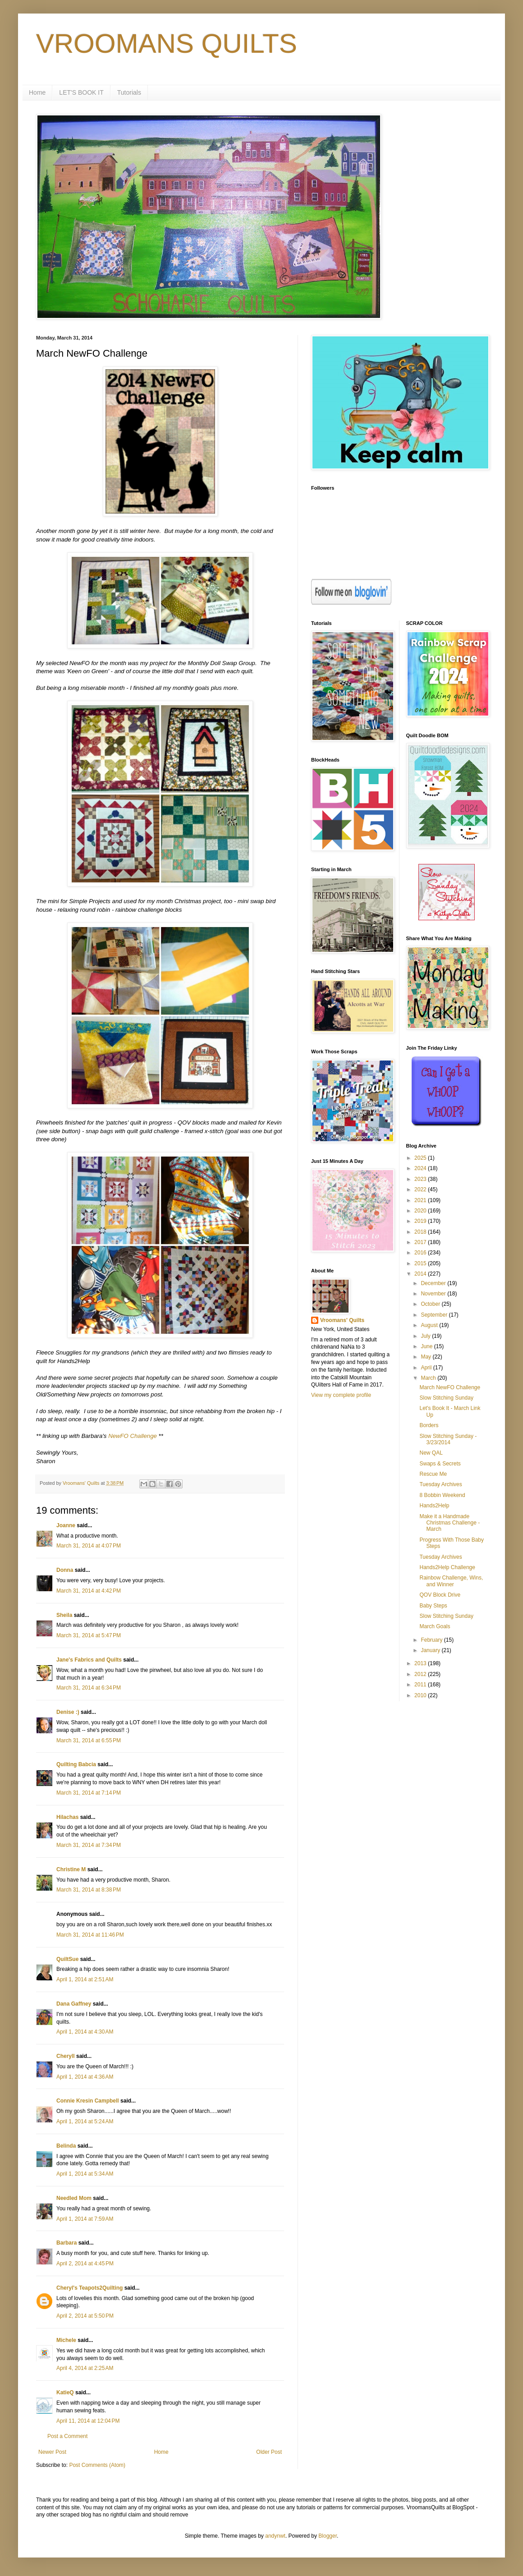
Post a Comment (67, 2436)
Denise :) (67, 1712)
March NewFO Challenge (449, 1387)
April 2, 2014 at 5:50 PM (85, 2316)
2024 (421, 1168)
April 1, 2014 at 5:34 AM (84, 2174)
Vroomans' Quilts (342, 1320)
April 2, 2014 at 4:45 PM (85, 2263)
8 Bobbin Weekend (442, 1495)
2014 (421, 1274)
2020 (421, 1211)
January (431, 1650)
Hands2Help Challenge (447, 1567)
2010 (421, 1695)
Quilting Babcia (76, 1764)
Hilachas (67, 1817)
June (427, 1346)
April (427, 1367)
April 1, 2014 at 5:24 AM (84, 2121)
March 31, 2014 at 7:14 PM (88, 1793)
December (434, 1283)
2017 (421, 1242)
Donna (64, 1570)
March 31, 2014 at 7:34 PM (88, 1845)
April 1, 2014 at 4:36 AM (84, 2077)
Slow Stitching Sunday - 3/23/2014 (448, 1439)
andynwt (275, 2536)
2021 (421, 1200)
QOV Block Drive (439, 1595)
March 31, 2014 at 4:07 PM (88, 1546)
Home (37, 92)
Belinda (66, 2146)
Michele (66, 2340)
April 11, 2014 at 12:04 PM (87, 2421)
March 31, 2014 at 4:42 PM (88, 1591)
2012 (421, 1674)
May (426, 1357)
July (426, 1336)
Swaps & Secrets (439, 1463)
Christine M (71, 1869)
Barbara (66, 2243)
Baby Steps (433, 1606)
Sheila (64, 1615)
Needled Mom (74, 2198)
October (431, 1304)
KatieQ (65, 2392)
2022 (421, 1189)
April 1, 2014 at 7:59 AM (84, 2219)
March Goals (434, 1626)
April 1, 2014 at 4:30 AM (84, 2032)
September (435, 1315)
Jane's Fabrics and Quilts (89, 1660)
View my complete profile (341, 1395)
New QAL (430, 1453)
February (432, 1640)
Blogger (327, 2536)
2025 (421, 1158)
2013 (421, 1663)
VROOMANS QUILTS (166, 43)
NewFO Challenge (132, 1436)
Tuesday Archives (440, 1484)
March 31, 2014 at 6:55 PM (88, 1740)
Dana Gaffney (73, 2004)
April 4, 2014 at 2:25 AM (84, 2368)
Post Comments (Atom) (97, 2465)
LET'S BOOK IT (81, 92)
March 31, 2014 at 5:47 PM (88, 1635)
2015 (421, 1263)
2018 (421, 1232)
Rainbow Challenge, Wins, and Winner (451, 1581)
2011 (421, 1684)
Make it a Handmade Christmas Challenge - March (449, 1523)
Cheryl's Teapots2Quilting (89, 2288)
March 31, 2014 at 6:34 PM (88, 1688)
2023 (421, 1179)
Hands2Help (434, 1505)
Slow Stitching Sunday (446, 1398)
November (434, 1293)
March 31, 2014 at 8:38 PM (88, 1890)
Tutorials (129, 92)
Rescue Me (433, 1474)
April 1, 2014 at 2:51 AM (84, 1979)
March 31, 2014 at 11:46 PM (90, 1935)
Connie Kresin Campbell (87, 2101)
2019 (421, 1221)
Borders (428, 1425)
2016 (421, 1252)
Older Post (269, 2452)
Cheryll (65, 2056)
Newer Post (52, 2452)
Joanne (65, 1525)
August (430, 1325)
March (429, 1378)
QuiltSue (67, 1959)
